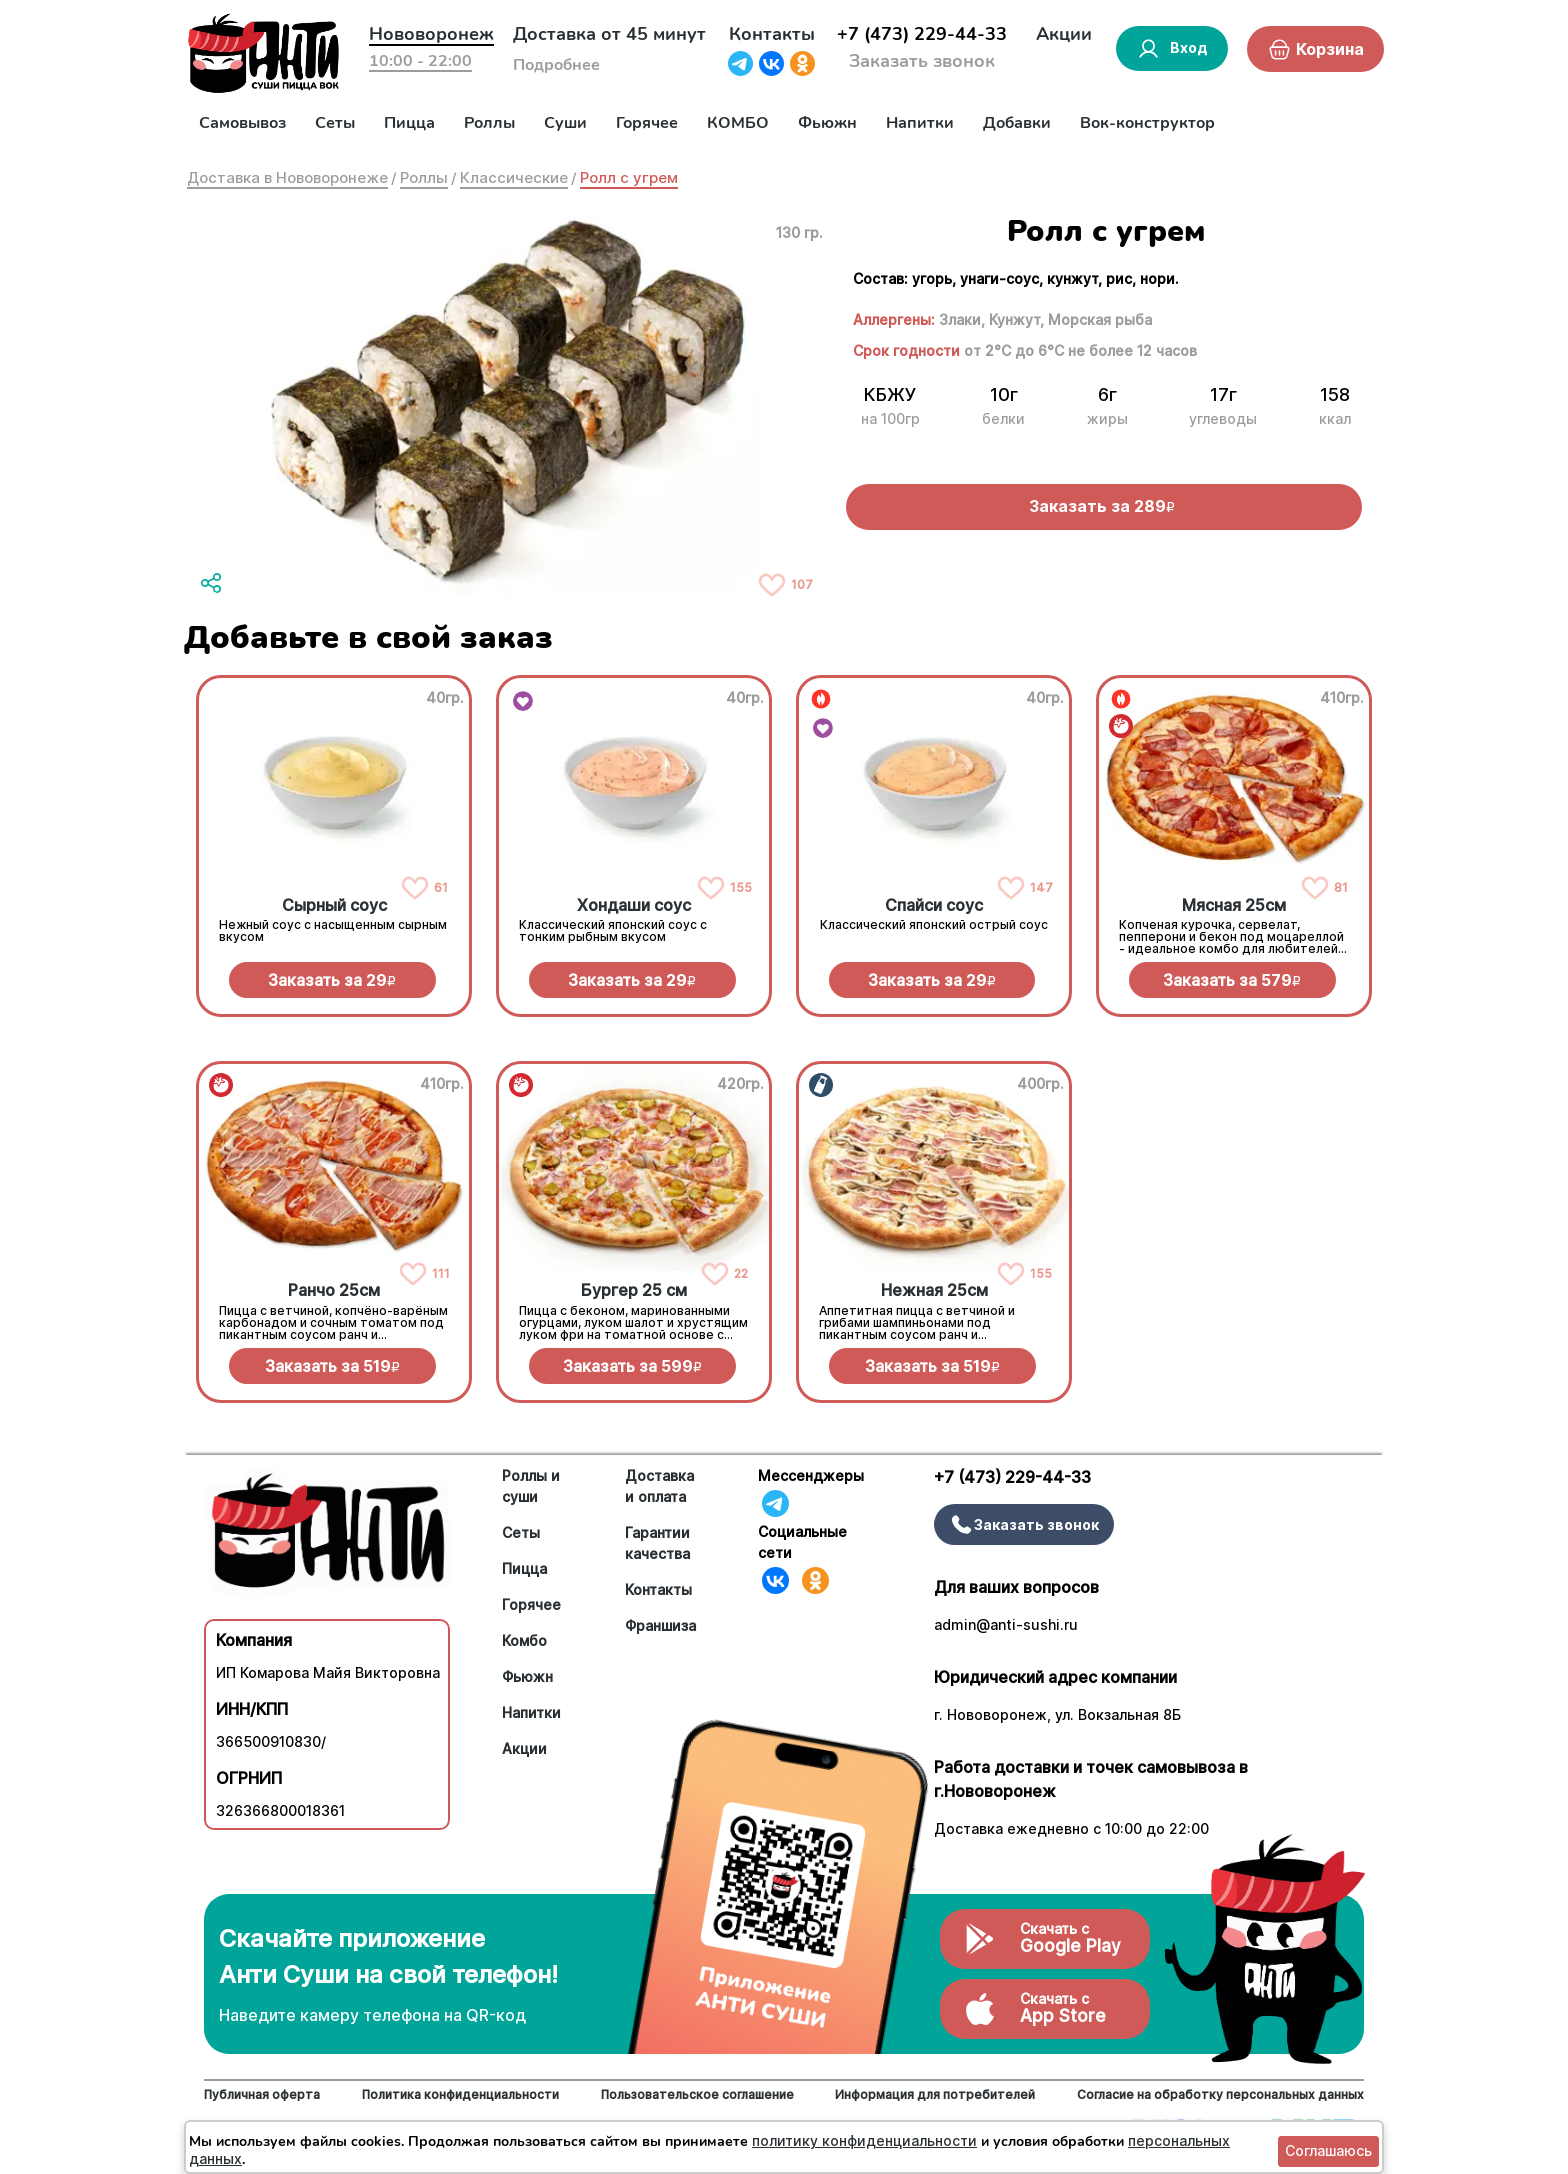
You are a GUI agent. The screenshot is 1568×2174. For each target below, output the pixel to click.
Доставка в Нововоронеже (287, 177)
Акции (1064, 34)
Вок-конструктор (1147, 123)
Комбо (524, 1640)
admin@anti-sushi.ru (1006, 1624)
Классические (514, 177)
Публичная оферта (262, 2094)
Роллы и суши (531, 1486)
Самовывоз (242, 123)
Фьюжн (827, 123)
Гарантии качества (657, 1543)
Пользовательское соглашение (697, 2094)
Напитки (920, 123)
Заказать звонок (922, 61)
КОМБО (738, 123)
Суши (565, 123)
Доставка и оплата (659, 1486)
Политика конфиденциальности (460, 2094)
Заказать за (332, 980)
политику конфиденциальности (864, 2140)
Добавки (1017, 123)
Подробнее (556, 65)
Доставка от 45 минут (609, 34)
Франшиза (660, 1625)
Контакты (772, 34)
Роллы (489, 123)
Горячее (647, 123)
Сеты (335, 123)
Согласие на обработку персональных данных (1220, 2094)
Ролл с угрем (629, 177)
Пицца (409, 123)
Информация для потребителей (935, 2094)
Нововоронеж (431, 34)
